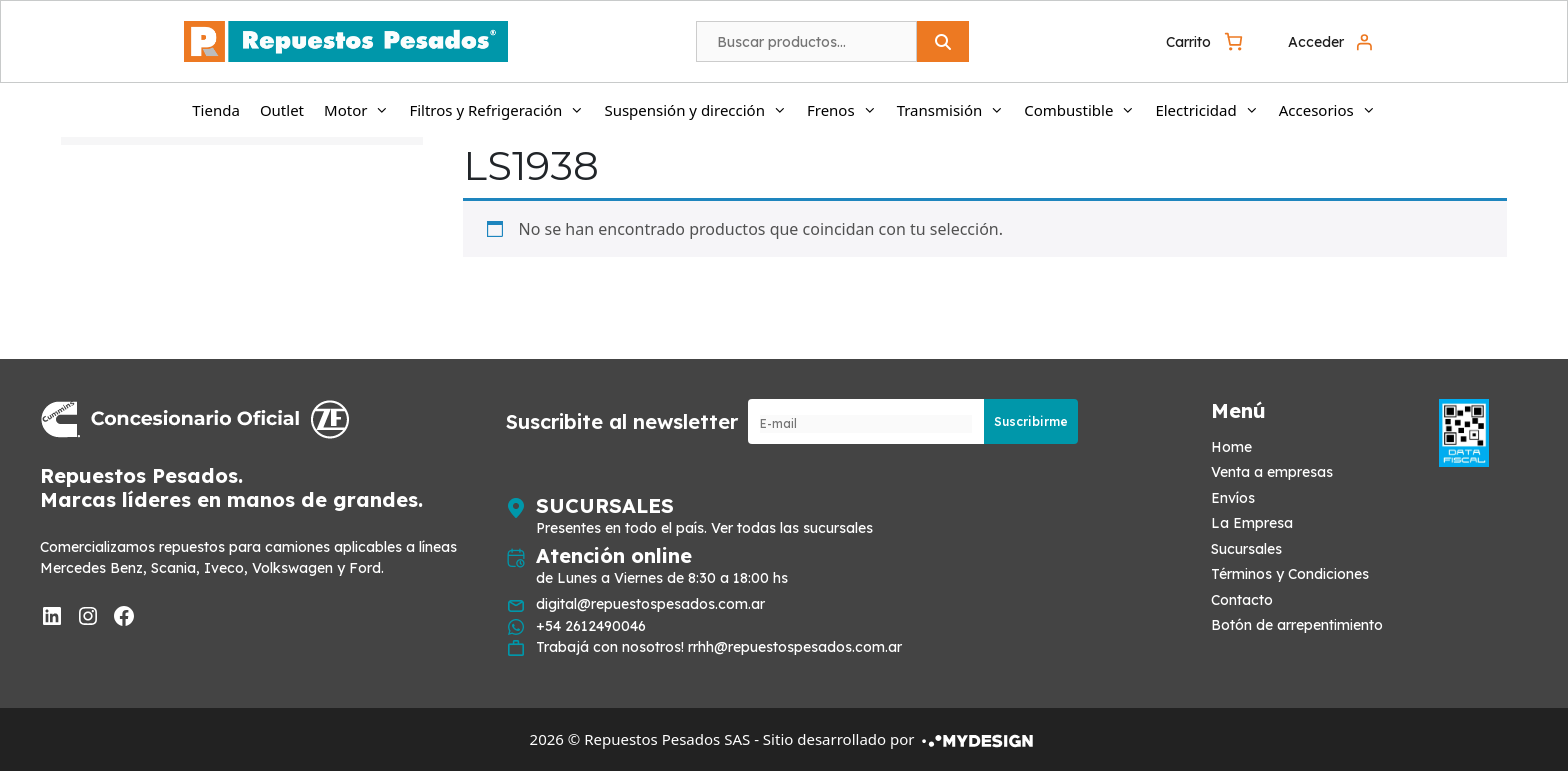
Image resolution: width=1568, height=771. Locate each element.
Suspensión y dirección (700, 110)
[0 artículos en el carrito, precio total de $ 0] (1206, 41)
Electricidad (1211, 110)
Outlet (282, 110)
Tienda (216, 110)
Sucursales (1246, 549)
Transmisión (956, 110)
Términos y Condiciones (1290, 574)
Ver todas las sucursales (792, 528)
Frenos (847, 110)
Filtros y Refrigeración (501, 110)
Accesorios (1332, 110)
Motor (361, 110)
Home (1231, 447)
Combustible (1084, 110)
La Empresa (1252, 523)
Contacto (1242, 600)
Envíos (1233, 498)
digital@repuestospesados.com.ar (650, 604)
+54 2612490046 (591, 626)
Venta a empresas (1272, 472)
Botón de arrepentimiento (1297, 625)
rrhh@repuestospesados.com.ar (795, 647)
